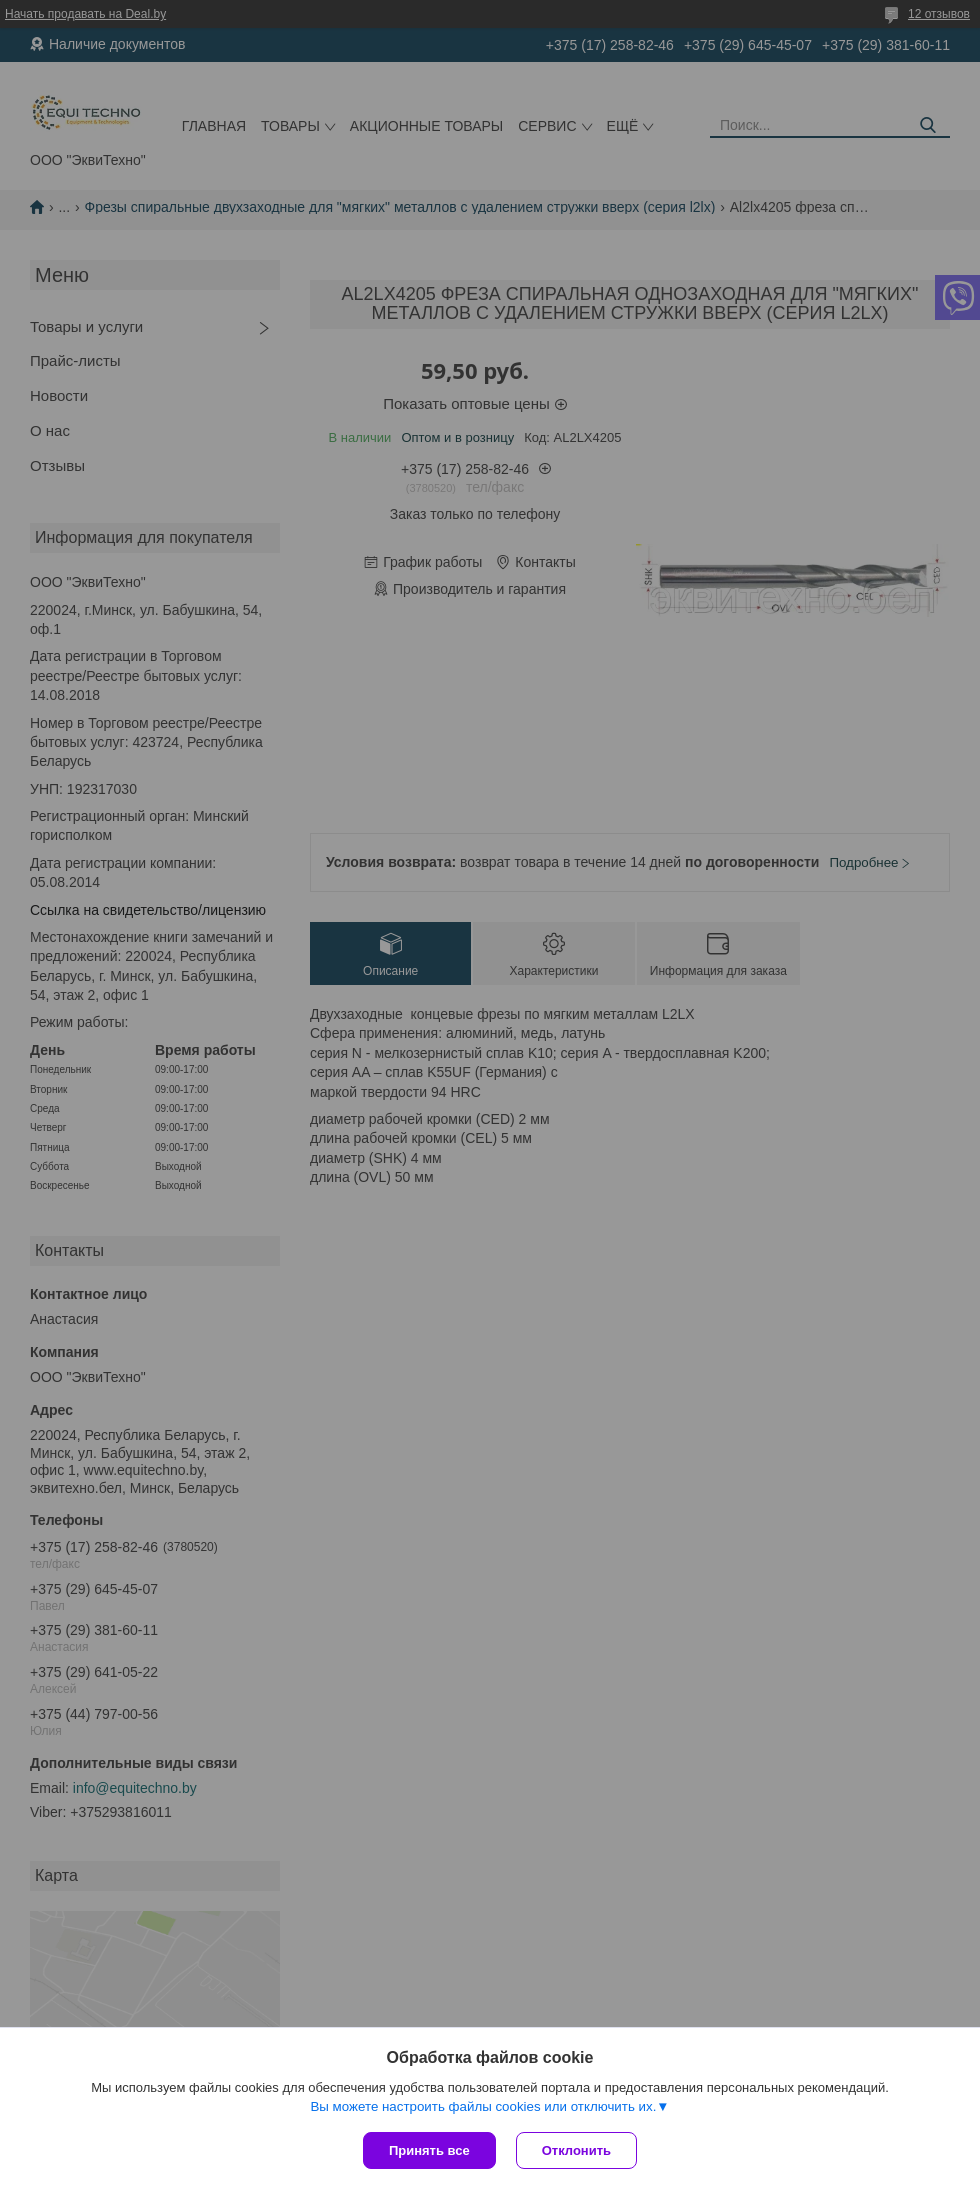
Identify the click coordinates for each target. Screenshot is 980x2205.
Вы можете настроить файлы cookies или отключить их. (483, 2106)
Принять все (429, 2150)
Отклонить (576, 2150)
